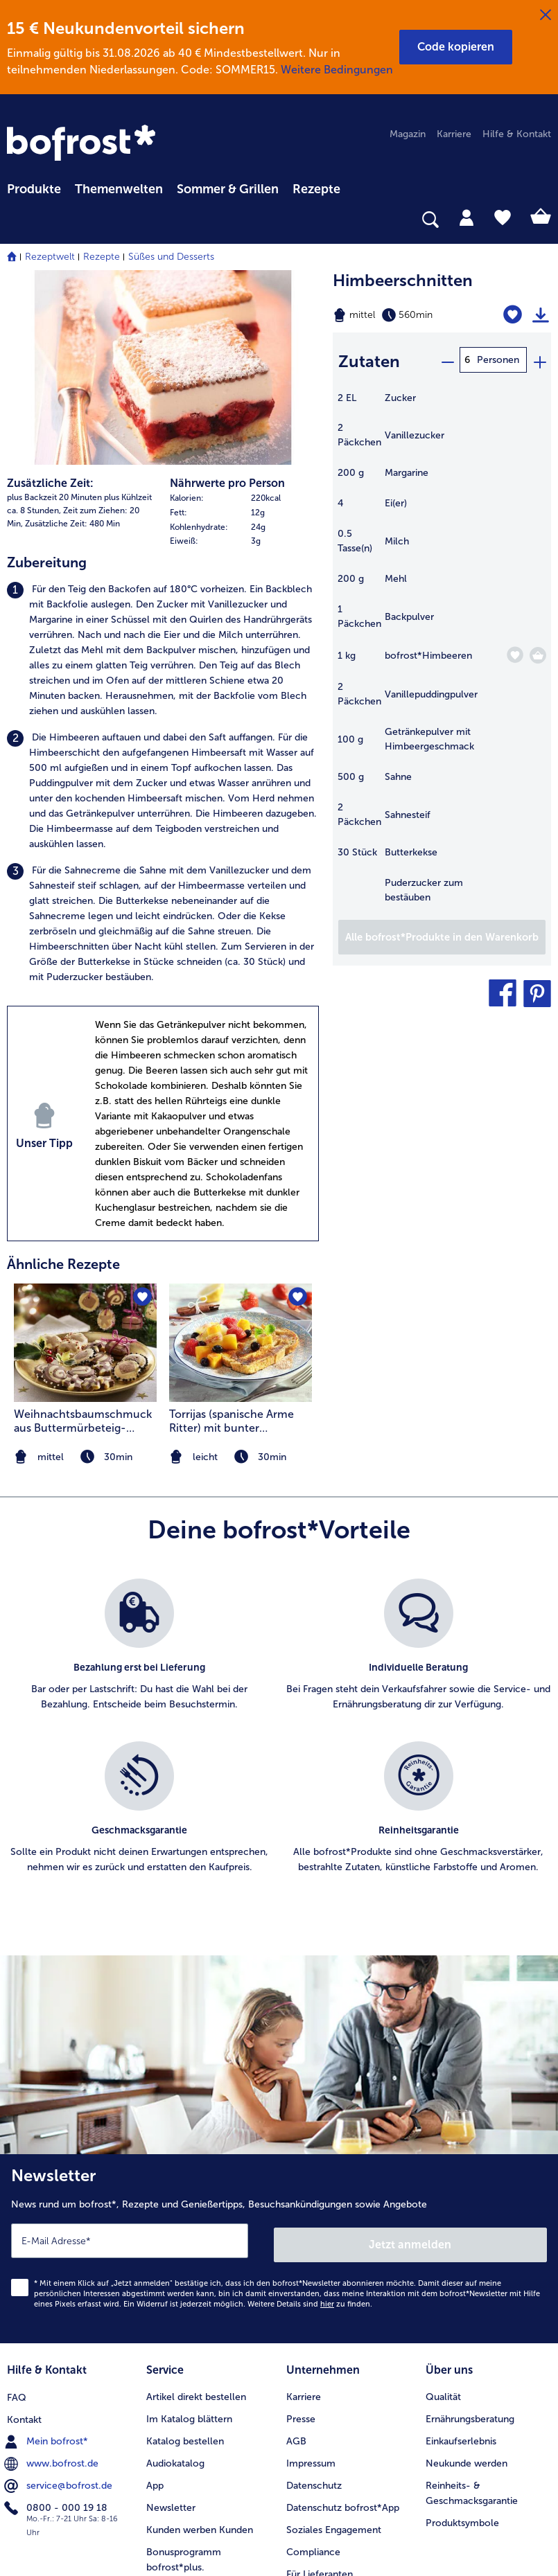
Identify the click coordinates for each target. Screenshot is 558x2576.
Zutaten (369, 359)
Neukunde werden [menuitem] (466, 2277)
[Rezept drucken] (540, 315)
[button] (455, 47)
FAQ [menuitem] (16, 2211)
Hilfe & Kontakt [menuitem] (516, 134)
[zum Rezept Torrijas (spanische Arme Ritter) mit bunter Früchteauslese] (240, 1162)
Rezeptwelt (50, 257)
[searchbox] (16, 220)
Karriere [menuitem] (454, 134)
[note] (240, 1277)
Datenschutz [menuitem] (314, 2299)
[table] (442, 652)
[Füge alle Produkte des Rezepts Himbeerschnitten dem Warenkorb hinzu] (442, 934)
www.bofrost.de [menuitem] (52, 2277)
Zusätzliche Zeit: (50, 303)
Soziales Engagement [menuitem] (333, 2344)
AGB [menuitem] (296, 2255)
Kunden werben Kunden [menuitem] (199, 2344)
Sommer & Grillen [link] (228, 189)
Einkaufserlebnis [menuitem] (461, 2255)
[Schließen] (545, 15)
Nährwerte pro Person (227, 303)
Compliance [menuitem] (313, 2366)
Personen (498, 360)
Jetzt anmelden (410, 2060)
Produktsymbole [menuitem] (462, 2337)
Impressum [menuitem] (310, 2277)
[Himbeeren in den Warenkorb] (538, 652)
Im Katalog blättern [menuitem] (189, 2233)
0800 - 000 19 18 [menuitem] (57, 2321)
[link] (83, 144)
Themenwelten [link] (119, 189)
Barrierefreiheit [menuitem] (319, 2410)
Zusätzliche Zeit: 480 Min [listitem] (72, 343)
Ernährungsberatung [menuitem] (470, 2233)
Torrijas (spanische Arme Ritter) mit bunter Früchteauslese (231, 1241)
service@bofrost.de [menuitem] (59, 2299)
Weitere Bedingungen (337, 69)
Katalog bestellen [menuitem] (185, 2255)
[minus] (447, 360)
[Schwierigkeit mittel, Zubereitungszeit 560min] (403, 315)
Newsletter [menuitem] (170, 2321)
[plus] (539, 360)
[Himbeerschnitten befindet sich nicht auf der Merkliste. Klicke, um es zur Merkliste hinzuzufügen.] (514, 315)
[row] (244, 318)
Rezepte (101, 257)
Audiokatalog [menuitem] (175, 2277)
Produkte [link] (34, 189)
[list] (279, 1561)
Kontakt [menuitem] (24, 2233)
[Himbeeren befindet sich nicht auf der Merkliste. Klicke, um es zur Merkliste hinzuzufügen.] (515, 652)
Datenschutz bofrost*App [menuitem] (342, 2321)
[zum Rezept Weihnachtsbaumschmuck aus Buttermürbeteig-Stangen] (85, 1162)
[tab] (466, 216)
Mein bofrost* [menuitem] (47, 2255)
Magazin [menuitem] (408, 134)
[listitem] (163, 470)
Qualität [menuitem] (443, 2211)
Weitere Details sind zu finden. (309, 2119)
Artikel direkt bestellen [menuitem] (196, 2211)
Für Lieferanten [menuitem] (319, 2388)
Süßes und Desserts (171, 257)
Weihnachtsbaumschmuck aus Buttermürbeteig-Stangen (83, 1241)
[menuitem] (34, 187)
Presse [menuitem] (300, 2233)
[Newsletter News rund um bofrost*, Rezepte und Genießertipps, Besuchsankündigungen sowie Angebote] (279, 2066)
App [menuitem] (155, 2299)
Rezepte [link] (316, 189)
